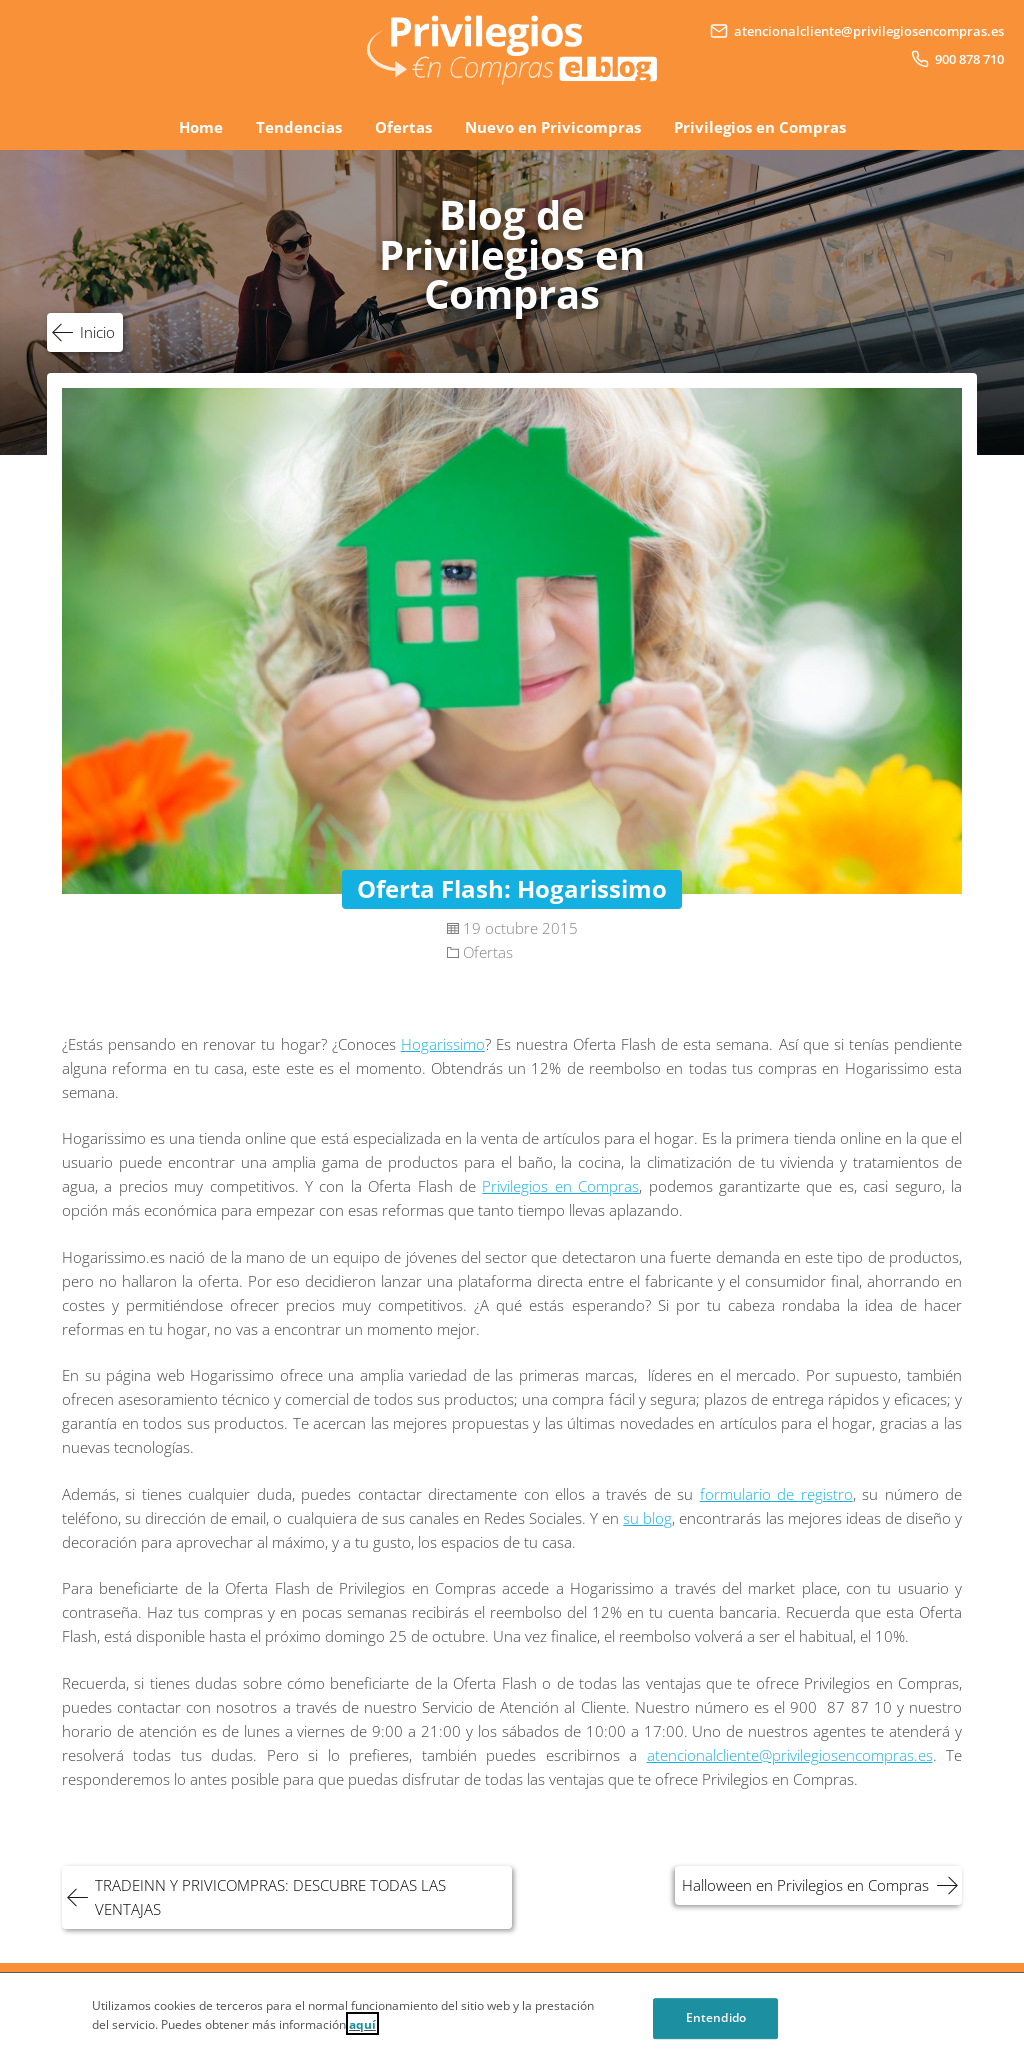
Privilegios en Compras (760, 127)
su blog (647, 1518)
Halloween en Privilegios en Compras (805, 1885)
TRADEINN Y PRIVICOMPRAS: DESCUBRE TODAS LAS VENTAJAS (270, 1897)
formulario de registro (776, 1494)
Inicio (97, 332)
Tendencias (299, 127)
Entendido (716, 2025)
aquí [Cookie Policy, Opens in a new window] (362, 2030)
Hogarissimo (443, 1044)
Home (201, 127)
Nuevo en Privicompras (553, 127)
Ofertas (403, 127)
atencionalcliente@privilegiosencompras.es (790, 1755)
